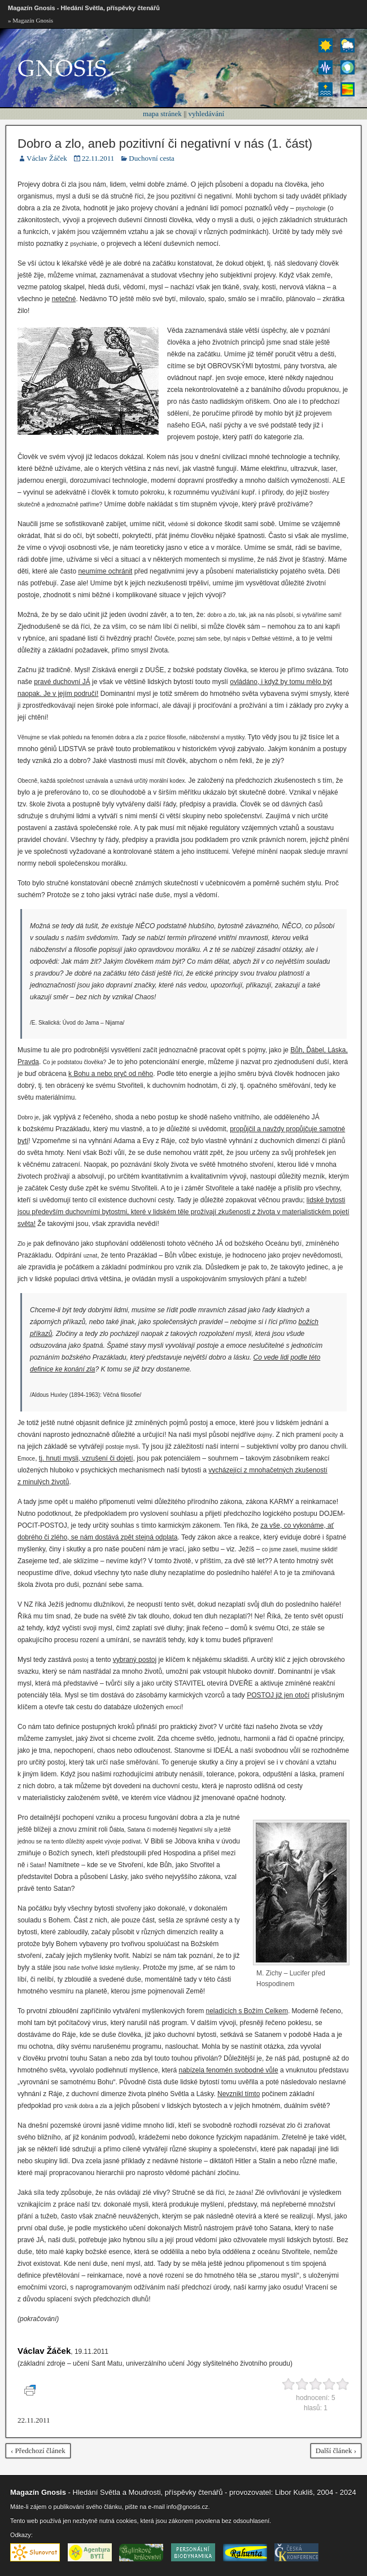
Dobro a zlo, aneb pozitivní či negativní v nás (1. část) (165, 143)
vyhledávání (207, 113)
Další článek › (336, 2450)
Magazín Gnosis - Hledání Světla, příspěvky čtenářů (84, 8)
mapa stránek (162, 113)
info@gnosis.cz (187, 2506)
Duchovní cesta (151, 158)
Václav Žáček (47, 158)
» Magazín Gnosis (30, 20)
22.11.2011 (98, 158)
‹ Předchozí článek (38, 2450)
